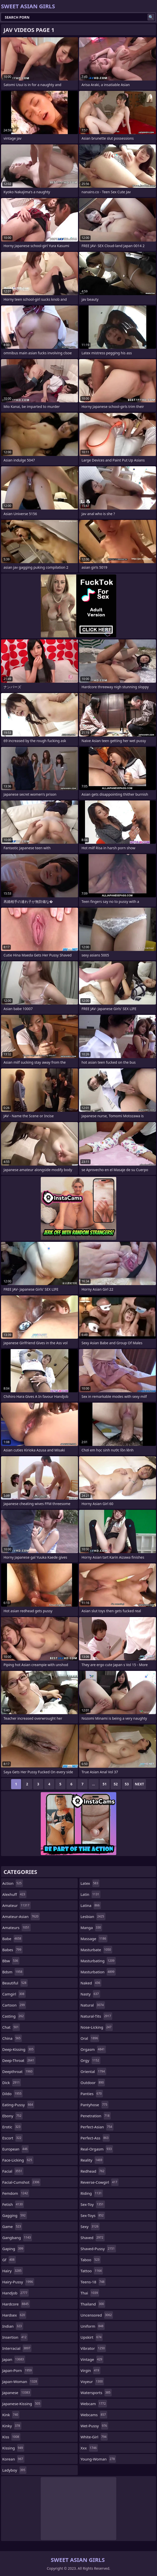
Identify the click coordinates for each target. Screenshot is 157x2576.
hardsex (14, 2315)
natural (93, 2005)
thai (90, 2293)
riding (92, 2193)
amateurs (16, 1927)
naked (91, 1983)
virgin (90, 2370)
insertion (15, 2337)
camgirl (14, 1994)
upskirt (92, 2337)
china (12, 2038)
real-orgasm (97, 2149)
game (12, 2226)
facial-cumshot (21, 2182)
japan (13, 2359)
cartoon (14, 2005)
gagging (14, 2215)
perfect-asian (97, 2127)
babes (12, 1949)
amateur (16, 1905)
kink (10, 2414)
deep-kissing (18, 2049)
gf (9, 2259)
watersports (96, 2392)
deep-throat (18, 2060)
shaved (93, 2237)
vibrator (93, 2348)
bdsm (13, 1972)
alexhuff (14, 1894)
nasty (90, 1994)
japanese (16, 2392)
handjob (15, 2293)
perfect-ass (95, 2138)
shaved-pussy (98, 2248)
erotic (12, 2127)
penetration (96, 2116)
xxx (89, 2448)
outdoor (93, 2082)
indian (12, 2326)
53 (127, 1784)
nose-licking (97, 2027)
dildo (12, 2093)
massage (94, 1938)
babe (12, 1938)
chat (11, 2027)
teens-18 (93, 2282)
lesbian (93, 1916)
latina (91, 1905)
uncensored (97, 2315)
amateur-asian (21, 1916)
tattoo (92, 2271)
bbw (10, 1961)
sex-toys (93, 2215)
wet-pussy (94, 2426)
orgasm (93, 2049)
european (15, 2149)
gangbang (17, 2237)
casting (13, 2016)
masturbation (98, 1972)
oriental (93, 2071)
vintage (92, 2359)
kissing (13, 2448)
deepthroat (18, 2071)
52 (116, 1784)
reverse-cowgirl (100, 2182)
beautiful (15, 1983)
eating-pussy (18, 2104)
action (12, 1883)
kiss (11, 2437)
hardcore (16, 2304)
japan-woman (20, 2381)
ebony (12, 2116)
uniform (93, 2326)
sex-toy (93, 2204)
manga (91, 1927)
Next (139, 1784)
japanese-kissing (22, 2403)
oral (90, 2038)
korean (13, 2459)
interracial (16, 2348)
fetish (13, 2204)
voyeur (92, 2381)
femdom (15, 2193)
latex (90, 1883)
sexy (90, 2226)
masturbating (98, 1961)
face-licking (17, 2160)
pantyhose (94, 2104)
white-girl (94, 2437)
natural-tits (96, 2016)
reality (92, 2160)
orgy (90, 2060)
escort (12, 2138)
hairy (12, 2271)
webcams (94, 2414)
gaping (13, 2248)
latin (90, 1894)
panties (92, 2093)
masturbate (96, 1949)
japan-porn (17, 2370)
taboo (91, 2259)
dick (11, 2082)
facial (12, 2171)
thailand (93, 2304)
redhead (93, 2171)
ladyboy (14, 2470)
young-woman (98, 2459)
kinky (11, 2426)
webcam (94, 2403)
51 (105, 1784)
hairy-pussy (18, 2282)
